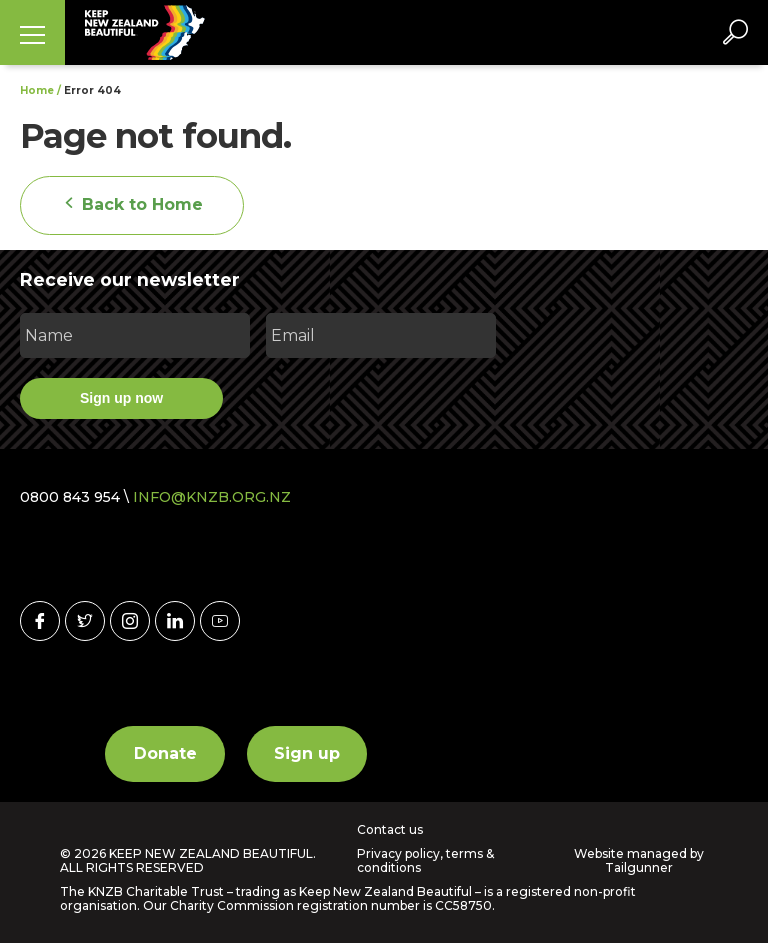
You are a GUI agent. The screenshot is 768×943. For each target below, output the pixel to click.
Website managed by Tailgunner (639, 860)
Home (37, 90)
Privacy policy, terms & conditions (425, 861)
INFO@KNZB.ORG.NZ (212, 497)
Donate (165, 753)
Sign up (307, 753)
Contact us (390, 830)
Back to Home (132, 204)
